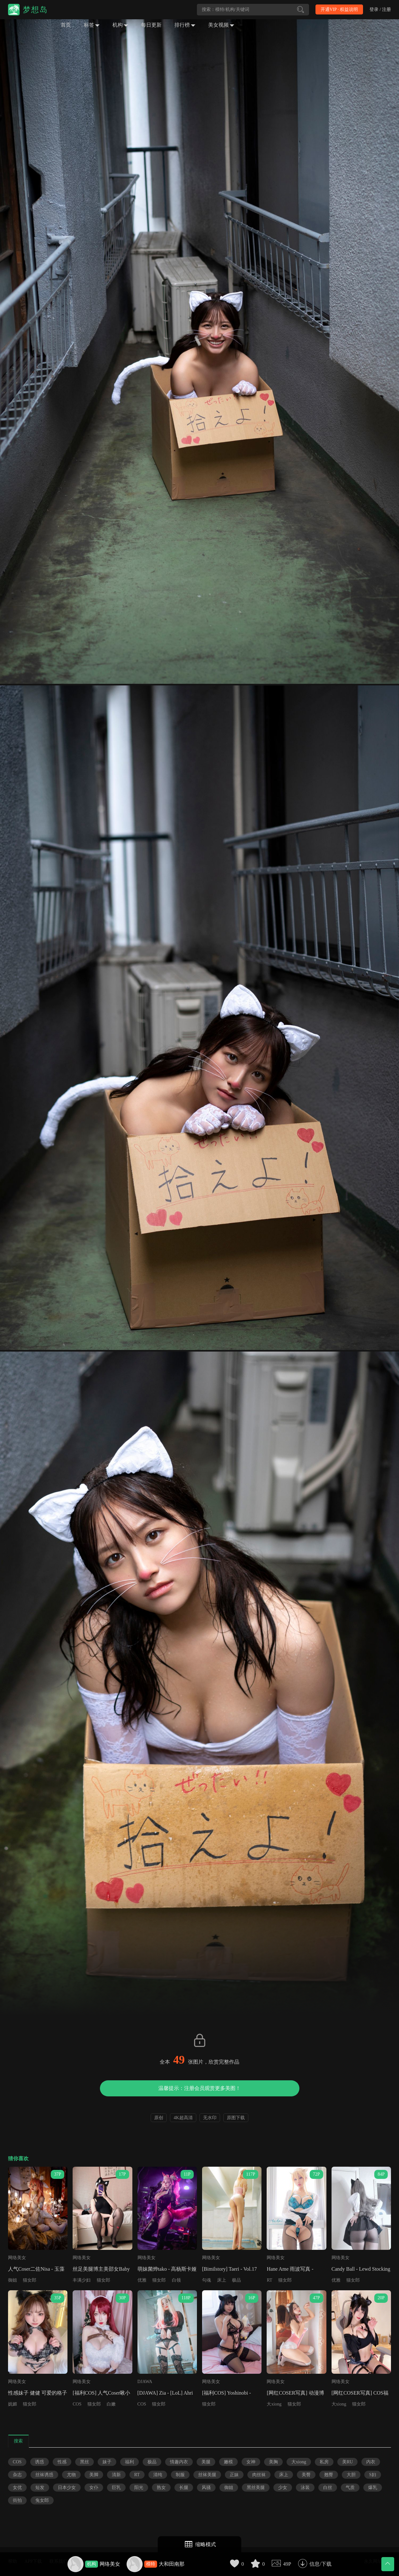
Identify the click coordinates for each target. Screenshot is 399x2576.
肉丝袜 (259, 2474)
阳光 (138, 2487)
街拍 (17, 2500)
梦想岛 (35, 9)
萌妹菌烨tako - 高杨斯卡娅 (167, 2269)
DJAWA (144, 2381)
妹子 (106, 2461)
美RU (347, 2461)
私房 (324, 2461)
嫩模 (228, 2461)
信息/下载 (320, 2564)
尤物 (71, 2474)
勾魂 (206, 2280)
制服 (180, 2474)
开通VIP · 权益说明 (339, 9)
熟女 (161, 2487)
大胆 (351, 2474)
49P (287, 2564)
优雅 (141, 2280)
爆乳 (372, 2487)
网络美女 (110, 2564)
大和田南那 (171, 2564)
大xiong (274, 2404)
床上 (221, 2280)
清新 (116, 2474)
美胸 (273, 2461)
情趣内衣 (179, 2461)
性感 (62, 2461)
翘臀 (328, 2474)
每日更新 (151, 25)
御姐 (12, 2280)
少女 (282, 2487)
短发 (39, 2487)
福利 (129, 2461)
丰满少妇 (82, 2280)
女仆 (93, 2487)
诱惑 (39, 2461)
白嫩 (111, 2404)
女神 (250, 2461)
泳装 (305, 2487)
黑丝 (84, 2461)
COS (77, 2404)
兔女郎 (42, 2500)
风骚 (206, 2487)
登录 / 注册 (380, 9)
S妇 (372, 2474)
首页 (66, 25)
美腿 (205, 2461)
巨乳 (116, 2487)
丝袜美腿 (207, 2474)
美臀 (306, 2474)
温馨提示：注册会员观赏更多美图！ (199, 2088)
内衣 (370, 2461)
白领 (176, 2280)
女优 (17, 2487)
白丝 (327, 2487)
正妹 (234, 2474)
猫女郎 (29, 2280)
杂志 (17, 2474)
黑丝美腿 (256, 2487)
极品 (236, 2280)
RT (269, 2280)
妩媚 (12, 2404)
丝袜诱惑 (44, 2474)
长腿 (183, 2487)
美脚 (93, 2474)
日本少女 (67, 2487)
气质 (350, 2487)
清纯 (157, 2474)
